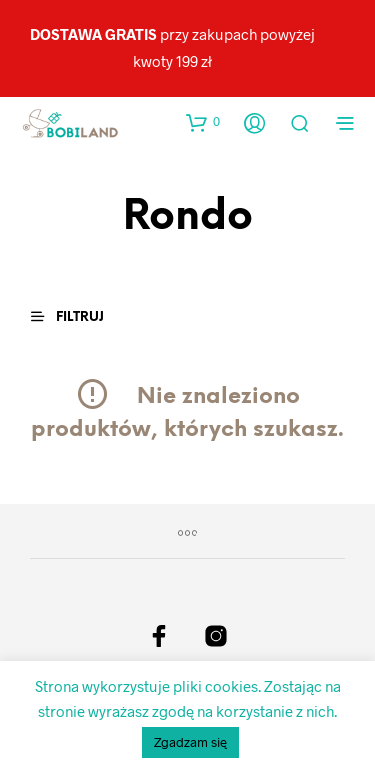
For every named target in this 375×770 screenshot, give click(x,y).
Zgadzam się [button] (190, 742)
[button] (203, 122)
